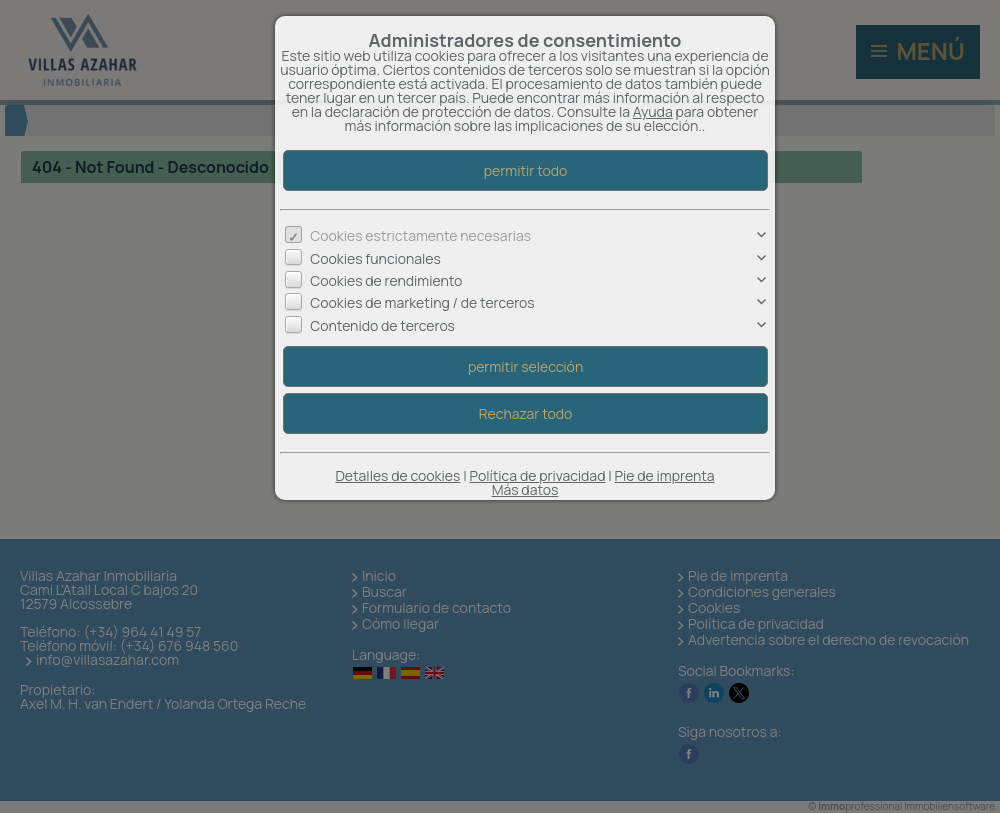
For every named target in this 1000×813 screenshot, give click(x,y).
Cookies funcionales (375, 258)
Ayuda (653, 111)
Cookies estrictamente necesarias (420, 235)
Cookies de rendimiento (386, 280)
